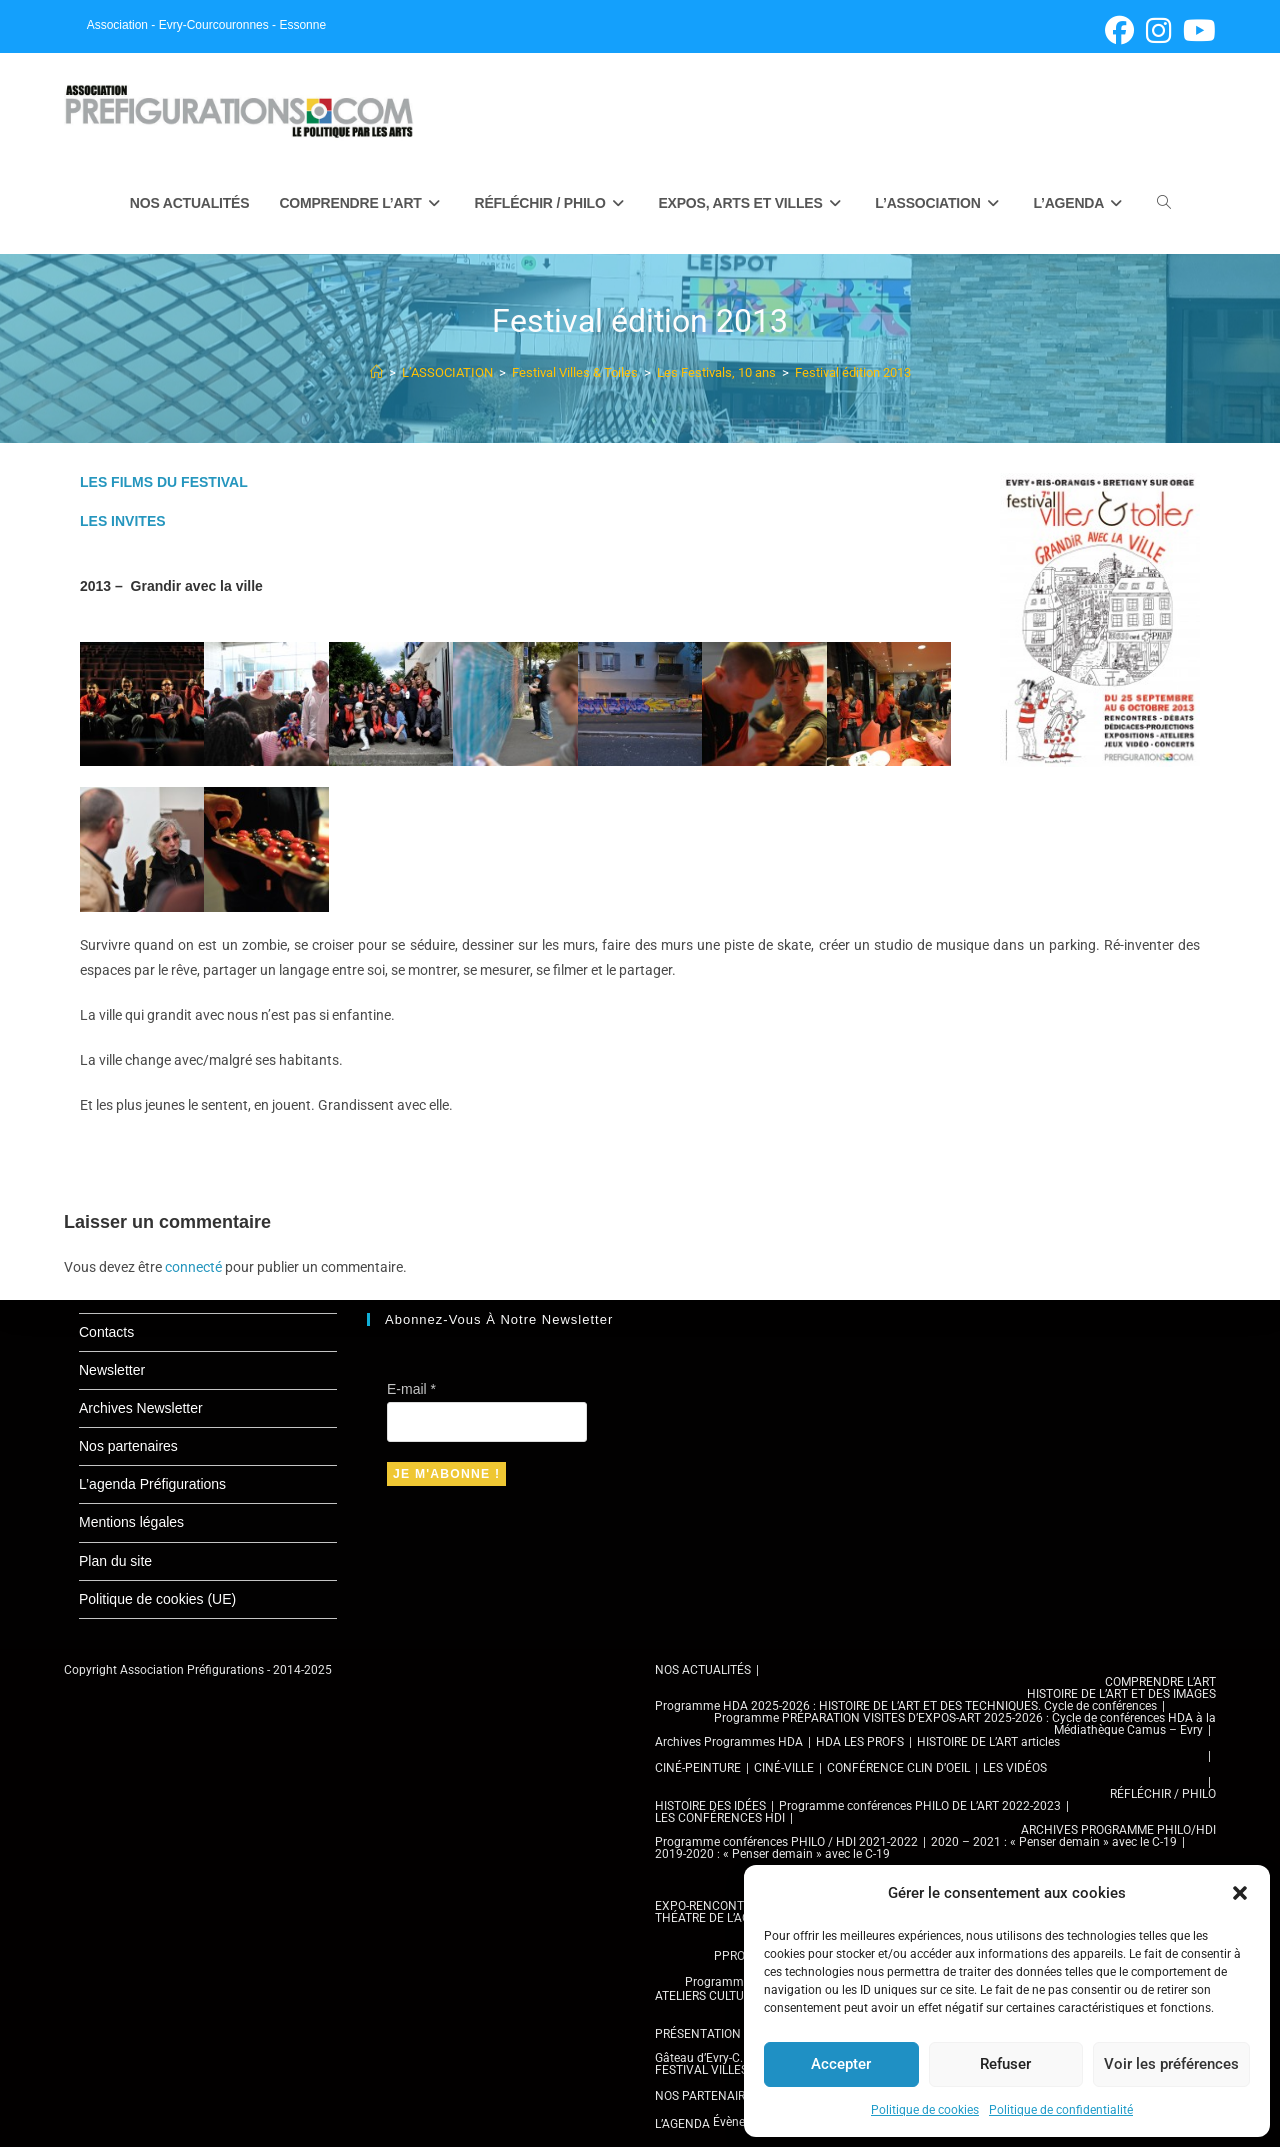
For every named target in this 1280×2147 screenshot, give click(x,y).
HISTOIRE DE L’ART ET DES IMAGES (1121, 1694)
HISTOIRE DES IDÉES (710, 1806)
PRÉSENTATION (698, 2034)
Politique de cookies (925, 2110)
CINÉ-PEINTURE (698, 1768)
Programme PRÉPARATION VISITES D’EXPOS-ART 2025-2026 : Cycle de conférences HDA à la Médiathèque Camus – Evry (965, 1724)
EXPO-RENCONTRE (706, 1906)
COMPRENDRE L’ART (1160, 1682)
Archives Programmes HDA (729, 1742)
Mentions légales (131, 1522)
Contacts (106, 1332)
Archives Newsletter (141, 1408)
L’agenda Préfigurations (152, 1484)
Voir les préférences (1171, 2064)
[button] (1240, 1893)
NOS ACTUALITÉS (703, 1670)
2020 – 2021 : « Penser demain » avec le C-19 (1054, 1842)
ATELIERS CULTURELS (713, 1996)
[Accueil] (376, 373)
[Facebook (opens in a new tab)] (1119, 30)
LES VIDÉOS (1015, 1768)
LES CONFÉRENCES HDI (720, 1818)
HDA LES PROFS (860, 1742)
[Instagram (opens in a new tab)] (1158, 30)
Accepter (841, 2064)
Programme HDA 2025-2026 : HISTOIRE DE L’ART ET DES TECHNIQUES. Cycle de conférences (906, 1706)
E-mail (411, 1389)
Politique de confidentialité (1061, 2110)
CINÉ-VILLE (784, 1768)
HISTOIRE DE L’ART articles (988, 1742)
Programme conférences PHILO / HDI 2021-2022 (786, 1842)
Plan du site (115, 1561)
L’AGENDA (682, 2124)
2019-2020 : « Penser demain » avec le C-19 (772, 1854)
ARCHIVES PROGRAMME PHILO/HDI (1118, 1830)
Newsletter (112, 1370)
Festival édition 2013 (853, 373)
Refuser (1005, 2064)
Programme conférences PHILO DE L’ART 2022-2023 (920, 1806)
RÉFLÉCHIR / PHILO (1163, 1794)
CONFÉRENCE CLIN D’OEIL (898, 1768)
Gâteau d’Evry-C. (699, 2058)
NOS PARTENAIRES (707, 2096)
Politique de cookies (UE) (157, 1599)
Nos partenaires (128, 1446)
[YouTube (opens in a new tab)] (1196, 30)
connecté (193, 1268)
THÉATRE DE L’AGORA (714, 1918)
